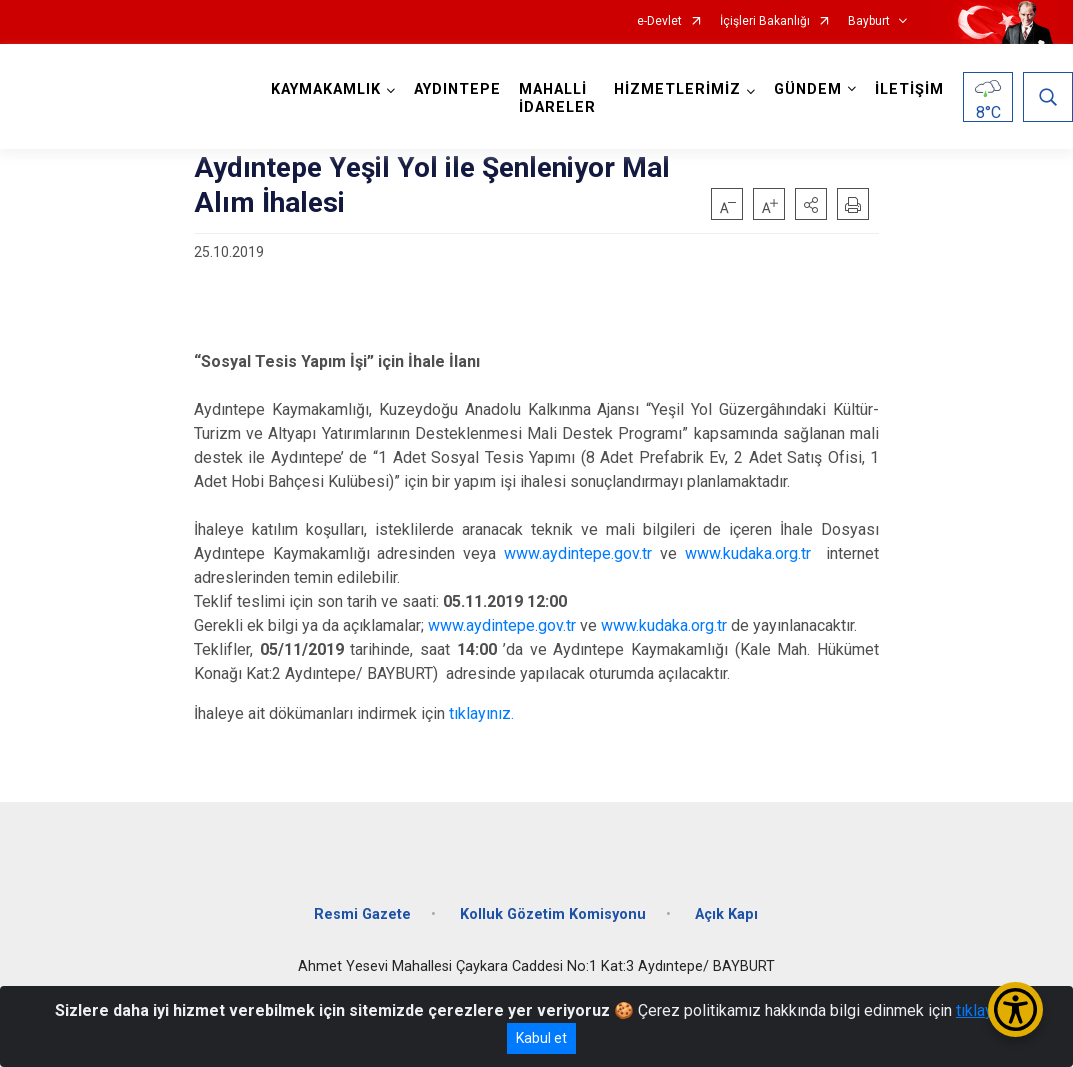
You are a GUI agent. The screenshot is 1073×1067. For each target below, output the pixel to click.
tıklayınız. (481, 713)
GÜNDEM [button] (808, 89)
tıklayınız (987, 1010)
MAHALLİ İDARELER (557, 98)
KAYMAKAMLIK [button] (326, 89)
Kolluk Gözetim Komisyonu (553, 914)
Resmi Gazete (362, 914)
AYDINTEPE (457, 89)
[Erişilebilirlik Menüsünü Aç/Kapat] (1015, 1009)
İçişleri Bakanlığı (765, 21)
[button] (811, 204)
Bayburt (869, 21)
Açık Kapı (726, 914)
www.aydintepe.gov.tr (578, 553)
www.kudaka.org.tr (748, 553)
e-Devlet (659, 21)
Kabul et (541, 1038)
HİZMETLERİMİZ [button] (677, 89)
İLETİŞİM (909, 89)
